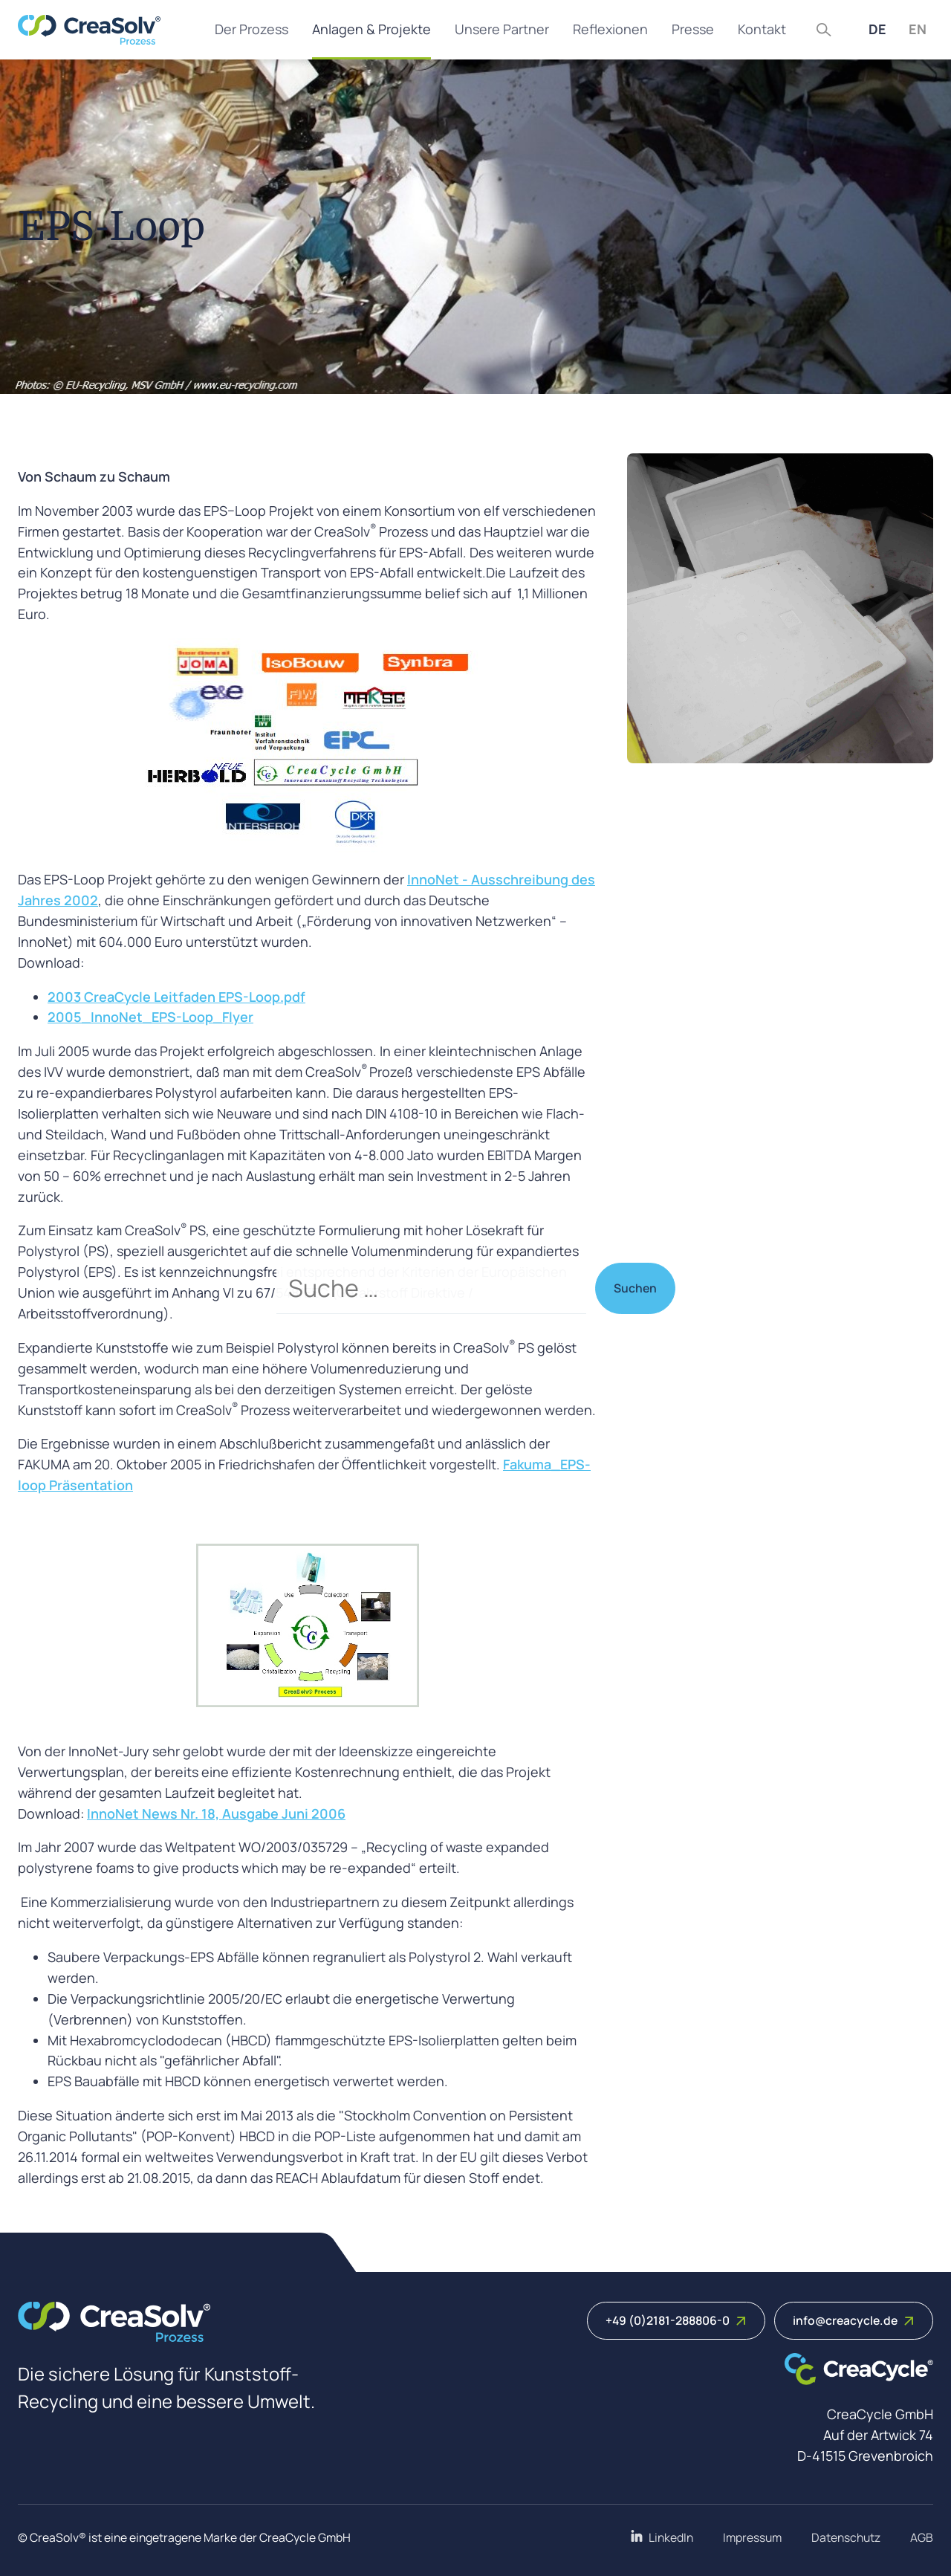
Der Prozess (251, 29)
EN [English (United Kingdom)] (917, 29)
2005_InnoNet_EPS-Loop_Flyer (150, 1017)
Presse (693, 29)
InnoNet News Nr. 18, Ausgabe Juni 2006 (216, 1813)
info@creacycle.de (854, 2320)
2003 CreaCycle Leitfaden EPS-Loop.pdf (176, 997)
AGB (921, 2537)
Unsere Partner (502, 29)
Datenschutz (845, 2537)
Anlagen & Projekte (371, 29)
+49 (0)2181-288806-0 (676, 2320)
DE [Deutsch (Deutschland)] (877, 29)
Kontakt (762, 29)
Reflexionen (610, 29)
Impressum (752, 2537)
